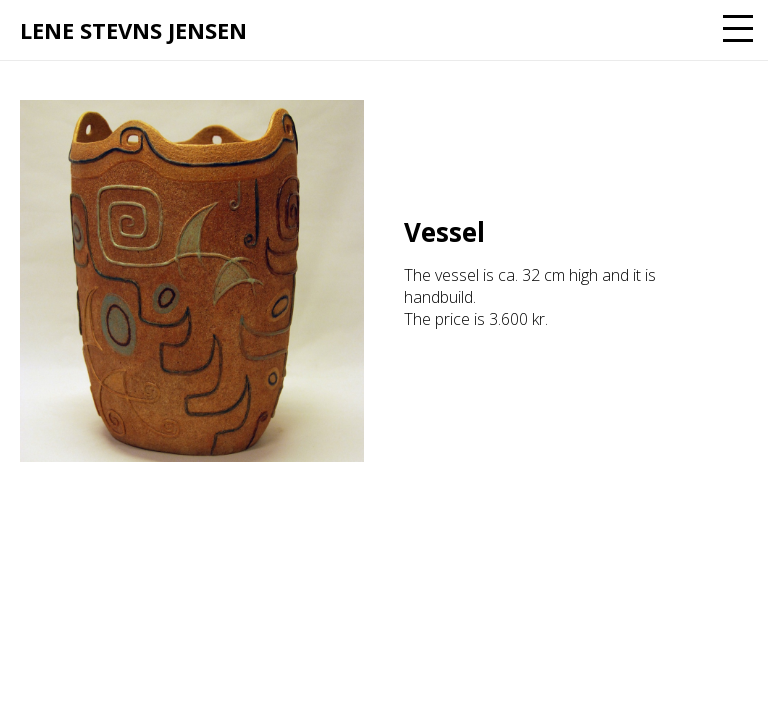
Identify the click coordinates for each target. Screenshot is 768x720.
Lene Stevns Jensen (133, 30)
